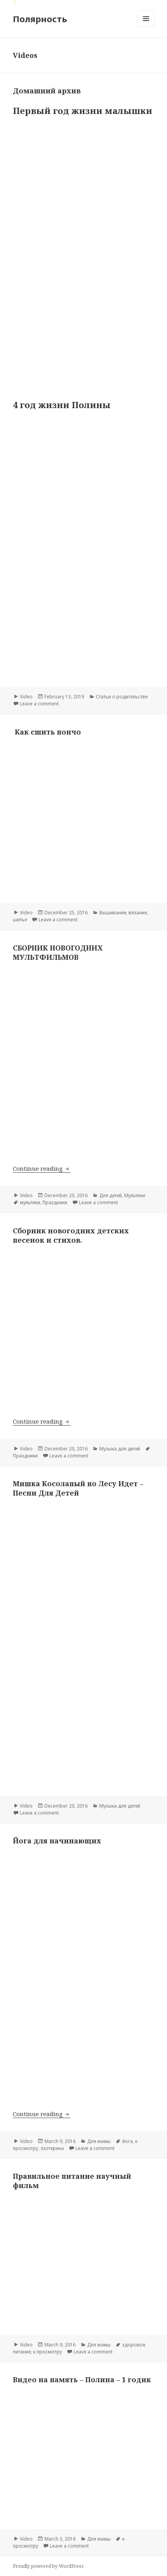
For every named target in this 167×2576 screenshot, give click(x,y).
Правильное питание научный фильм (72, 2180)
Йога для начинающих (57, 1840)
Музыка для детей (119, 1448)
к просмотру (47, 2351)
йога (127, 2141)
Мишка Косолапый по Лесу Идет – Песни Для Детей (78, 1488)
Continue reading (41, 1168)
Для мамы (99, 2141)
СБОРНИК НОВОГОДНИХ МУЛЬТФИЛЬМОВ (57, 952)
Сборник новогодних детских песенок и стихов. (71, 1235)
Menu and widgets (146, 26)
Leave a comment (39, 703)
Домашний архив (47, 90)
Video (26, 696)
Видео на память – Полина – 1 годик (82, 2379)
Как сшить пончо (48, 732)
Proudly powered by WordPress (48, 2566)
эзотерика (52, 2148)
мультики (30, 1202)
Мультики (134, 1195)
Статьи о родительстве (122, 696)
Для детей (110, 1195)
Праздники (54, 1202)
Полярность (40, 19)
